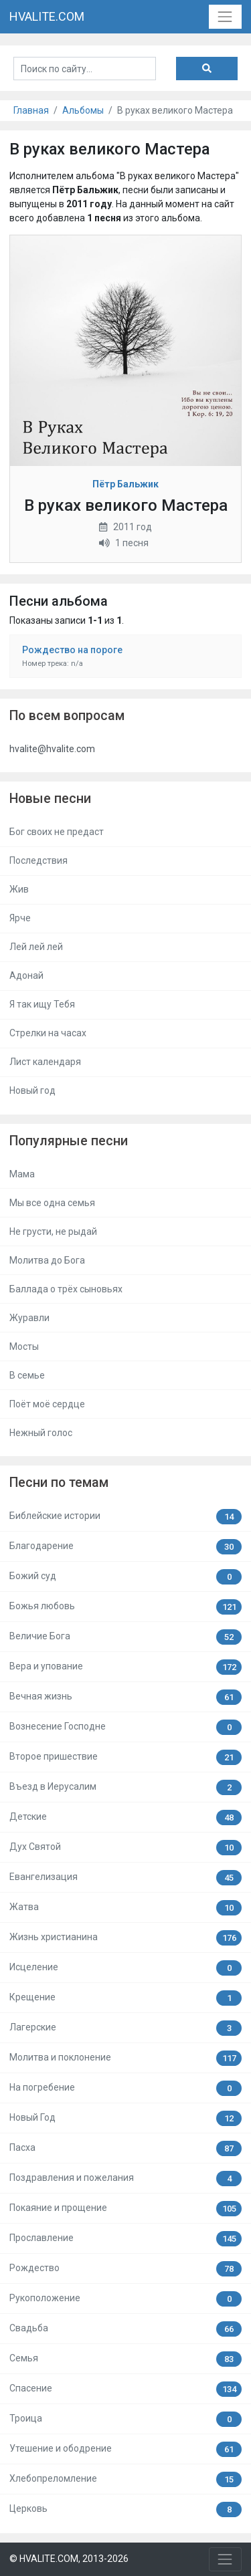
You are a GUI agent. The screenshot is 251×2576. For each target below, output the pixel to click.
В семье (27, 1375)
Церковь (125, 2509)
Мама (22, 1174)
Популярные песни (68, 1141)
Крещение (125, 1998)
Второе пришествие (125, 1757)
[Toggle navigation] (225, 16)
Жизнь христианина (125, 1938)
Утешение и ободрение (125, 2449)
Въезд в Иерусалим (125, 1787)
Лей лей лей (36, 946)
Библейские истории (125, 1516)
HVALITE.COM (46, 16)
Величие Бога (125, 1637)
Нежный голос (40, 1432)
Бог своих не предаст (56, 831)
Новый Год (125, 2118)
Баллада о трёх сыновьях (65, 1289)
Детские (125, 1817)
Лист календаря (45, 1061)
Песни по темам (58, 1482)
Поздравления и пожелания (125, 2178)
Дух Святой (125, 1847)
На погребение (125, 2088)
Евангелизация (125, 1877)
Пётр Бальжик (125, 484)
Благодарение (125, 1546)
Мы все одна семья (52, 1202)
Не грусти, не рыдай (53, 1231)
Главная (31, 110)
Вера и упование (125, 1667)
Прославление (125, 2238)
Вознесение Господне (125, 1727)
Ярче (20, 918)
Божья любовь (125, 1607)
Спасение (125, 2389)
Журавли (29, 1317)
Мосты (24, 1346)
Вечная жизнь (125, 1697)
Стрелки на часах (47, 1033)
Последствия (38, 860)
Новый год (32, 1090)
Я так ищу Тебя (42, 1004)
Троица (125, 2419)
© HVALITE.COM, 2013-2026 (69, 2558)
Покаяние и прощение (125, 2208)
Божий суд (125, 1577)
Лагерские (125, 2028)
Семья (125, 2359)
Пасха (125, 2148)
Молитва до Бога (47, 1260)
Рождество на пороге (72, 650)
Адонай (26, 975)
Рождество (125, 2268)
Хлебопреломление (125, 2479)
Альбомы (83, 110)
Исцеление (125, 1968)
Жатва (125, 1907)
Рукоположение (125, 2299)
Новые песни (50, 798)
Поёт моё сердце (47, 1404)
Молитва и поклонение (125, 2058)
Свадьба (125, 2329)
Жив (19, 889)
